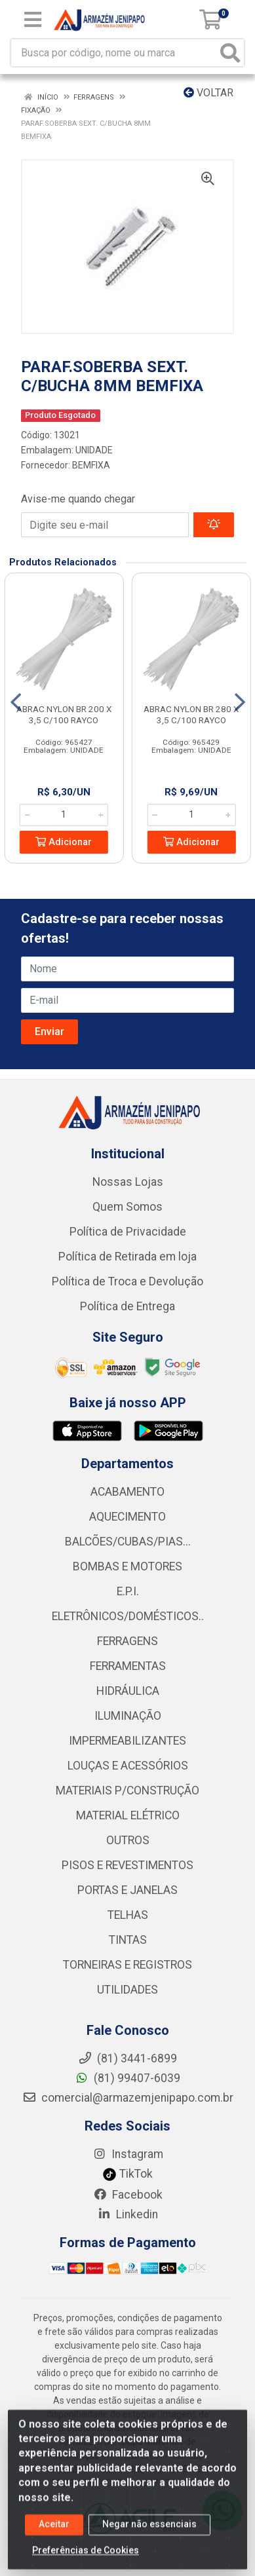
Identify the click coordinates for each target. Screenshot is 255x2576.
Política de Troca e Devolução (127, 1281)
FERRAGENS (127, 1641)
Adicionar (63, 842)
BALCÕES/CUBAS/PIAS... (128, 1541)
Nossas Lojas (127, 1181)
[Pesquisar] (230, 52)
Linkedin (127, 2214)
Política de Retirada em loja (127, 1256)
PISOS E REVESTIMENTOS (127, 1865)
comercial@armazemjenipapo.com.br (127, 2097)
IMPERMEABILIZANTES (127, 1740)
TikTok (127, 2173)
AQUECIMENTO (127, 1516)
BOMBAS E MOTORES (127, 1566)
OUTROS (127, 1840)
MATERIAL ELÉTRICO (128, 1815)
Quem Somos (127, 1206)
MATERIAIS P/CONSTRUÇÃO (127, 1790)
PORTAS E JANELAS (127, 1890)
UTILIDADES (127, 1989)
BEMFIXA (91, 465)
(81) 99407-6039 (127, 2078)
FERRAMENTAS (128, 1666)
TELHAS (128, 1915)
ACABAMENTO (127, 1491)
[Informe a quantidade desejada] (64, 815)
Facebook (128, 2194)
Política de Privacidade (127, 1231)
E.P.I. (128, 1591)
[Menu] (33, 19)
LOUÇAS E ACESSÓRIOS (128, 1765)
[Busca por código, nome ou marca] (114, 52)
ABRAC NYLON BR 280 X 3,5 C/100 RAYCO (191, 714)
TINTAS (128, 1939)
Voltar (208, 92)
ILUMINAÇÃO (127, 1715)
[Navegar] (15, 702)
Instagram (127, 2154)
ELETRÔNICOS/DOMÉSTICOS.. (128, 1616)
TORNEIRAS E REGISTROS (127, 1964)
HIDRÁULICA (127, 1690)
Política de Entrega (127, 1306)
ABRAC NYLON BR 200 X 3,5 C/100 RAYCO (63, 714)
